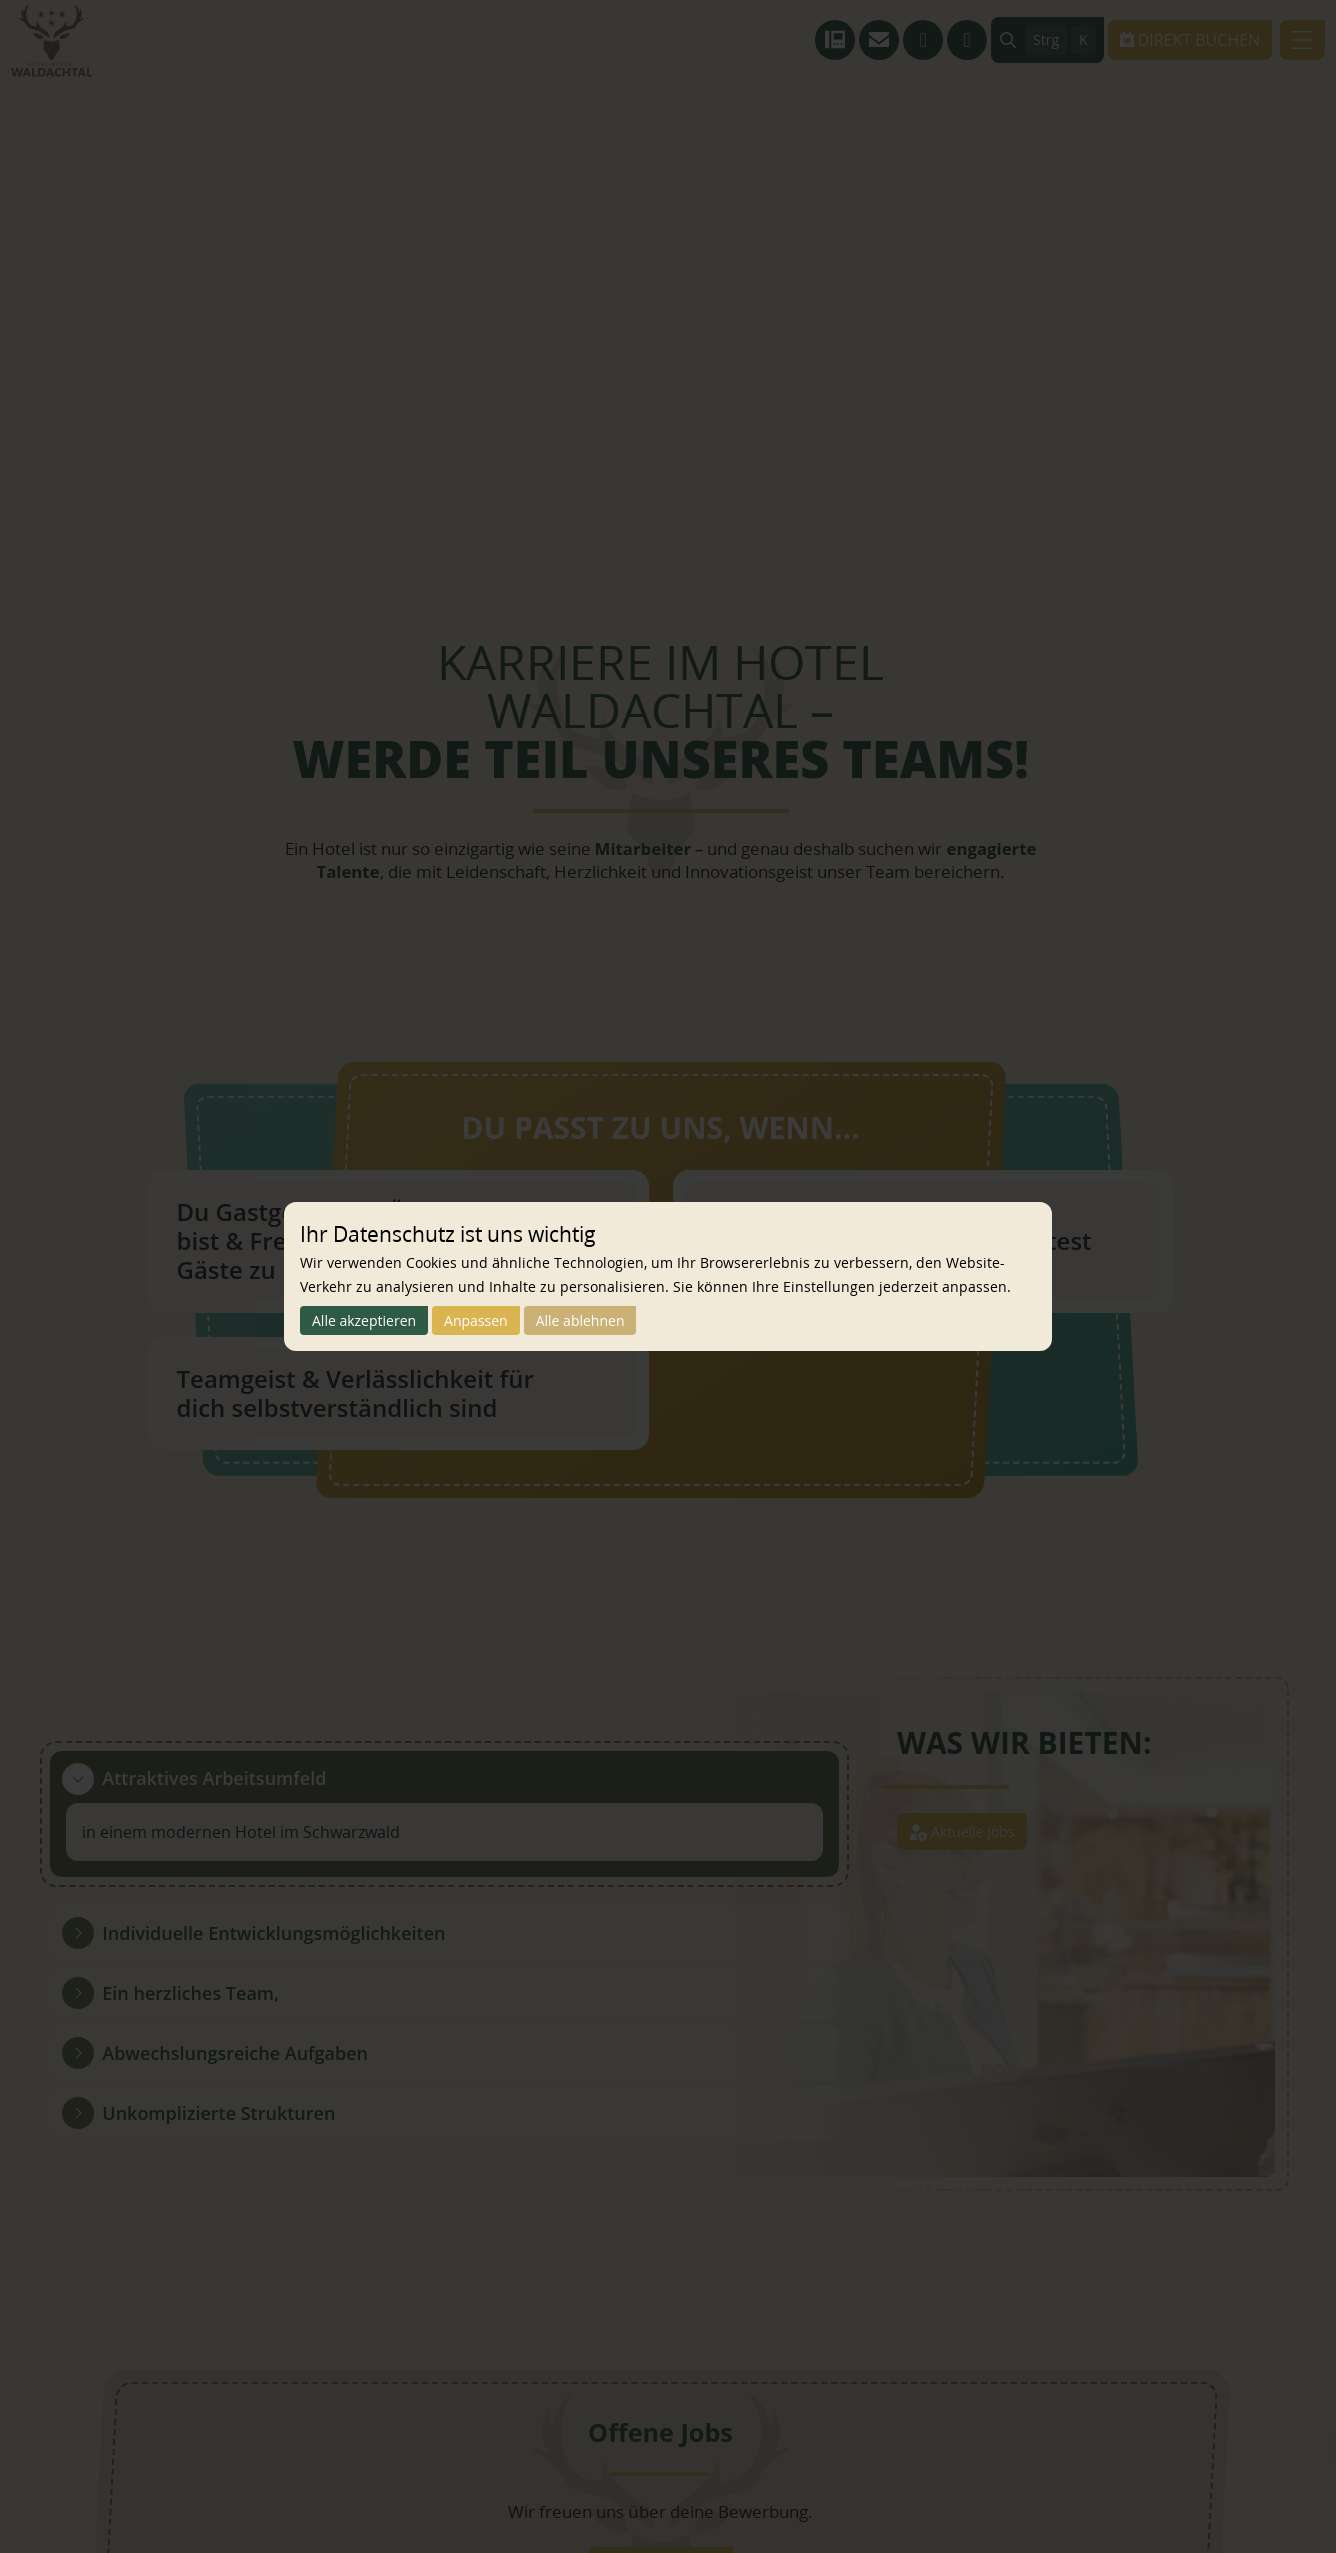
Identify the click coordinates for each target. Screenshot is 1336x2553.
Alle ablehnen (630, 1321)
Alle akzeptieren (375, 1321)
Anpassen (507, 1321)
